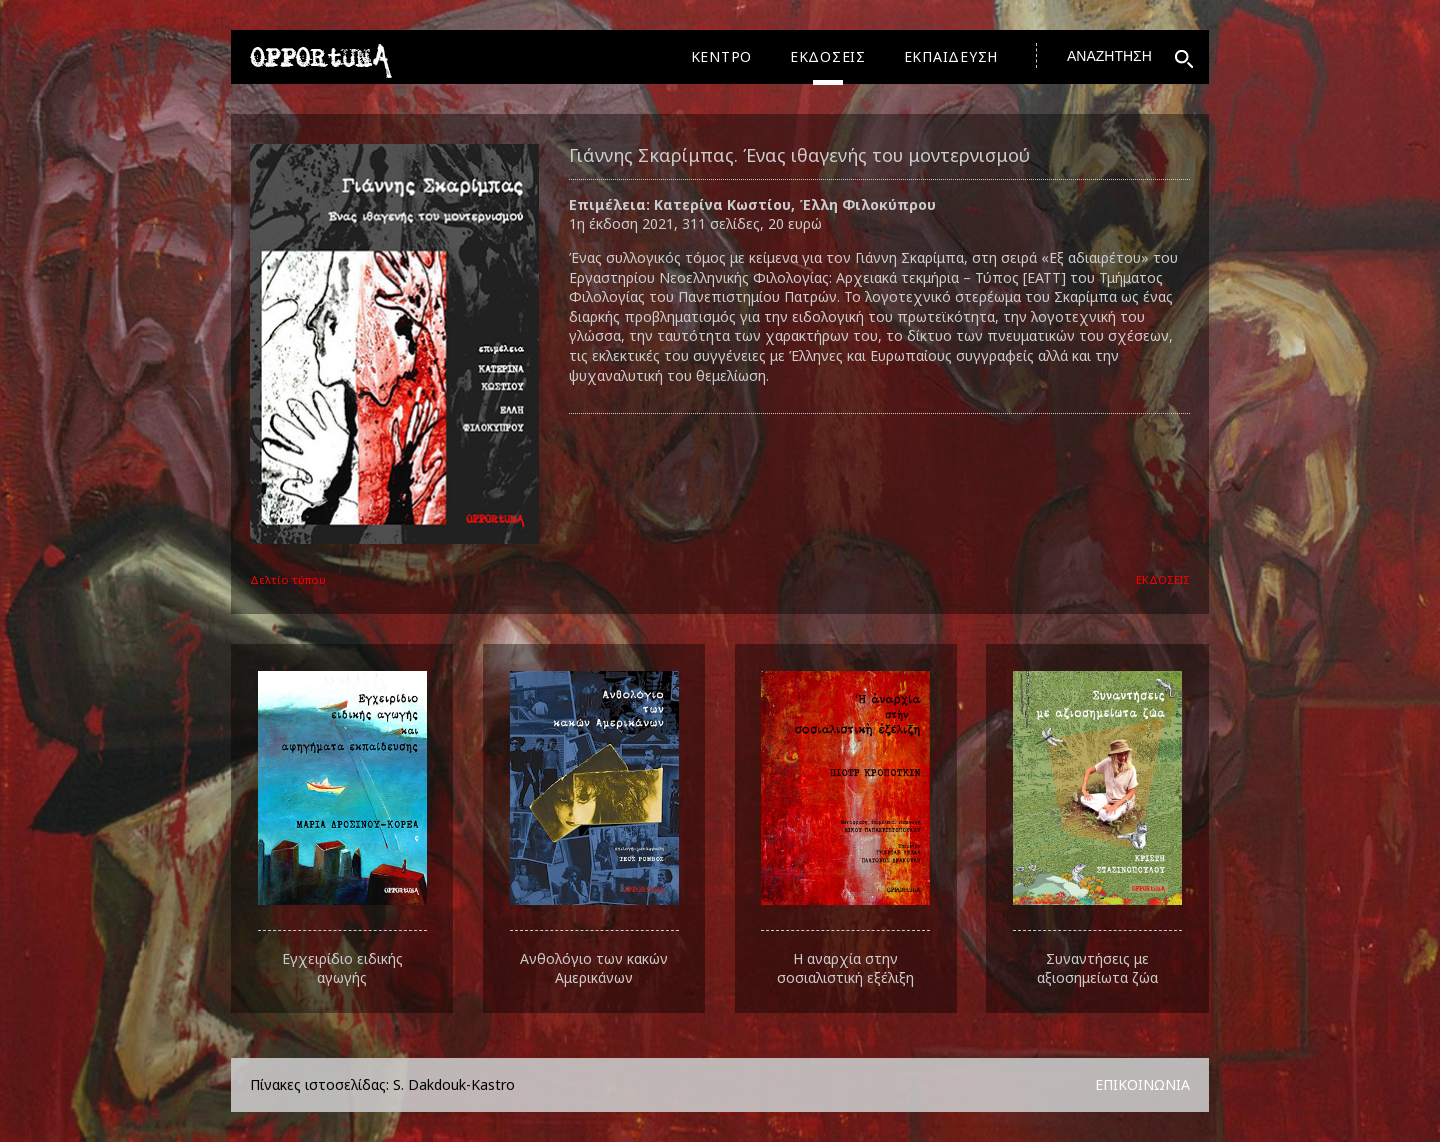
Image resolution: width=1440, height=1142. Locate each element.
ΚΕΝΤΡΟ (722, 56)
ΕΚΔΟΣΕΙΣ (828, 56)
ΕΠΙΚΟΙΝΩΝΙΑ (1142, 1084)
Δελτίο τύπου (288, 579)
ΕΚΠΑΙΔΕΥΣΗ (951, 56)
